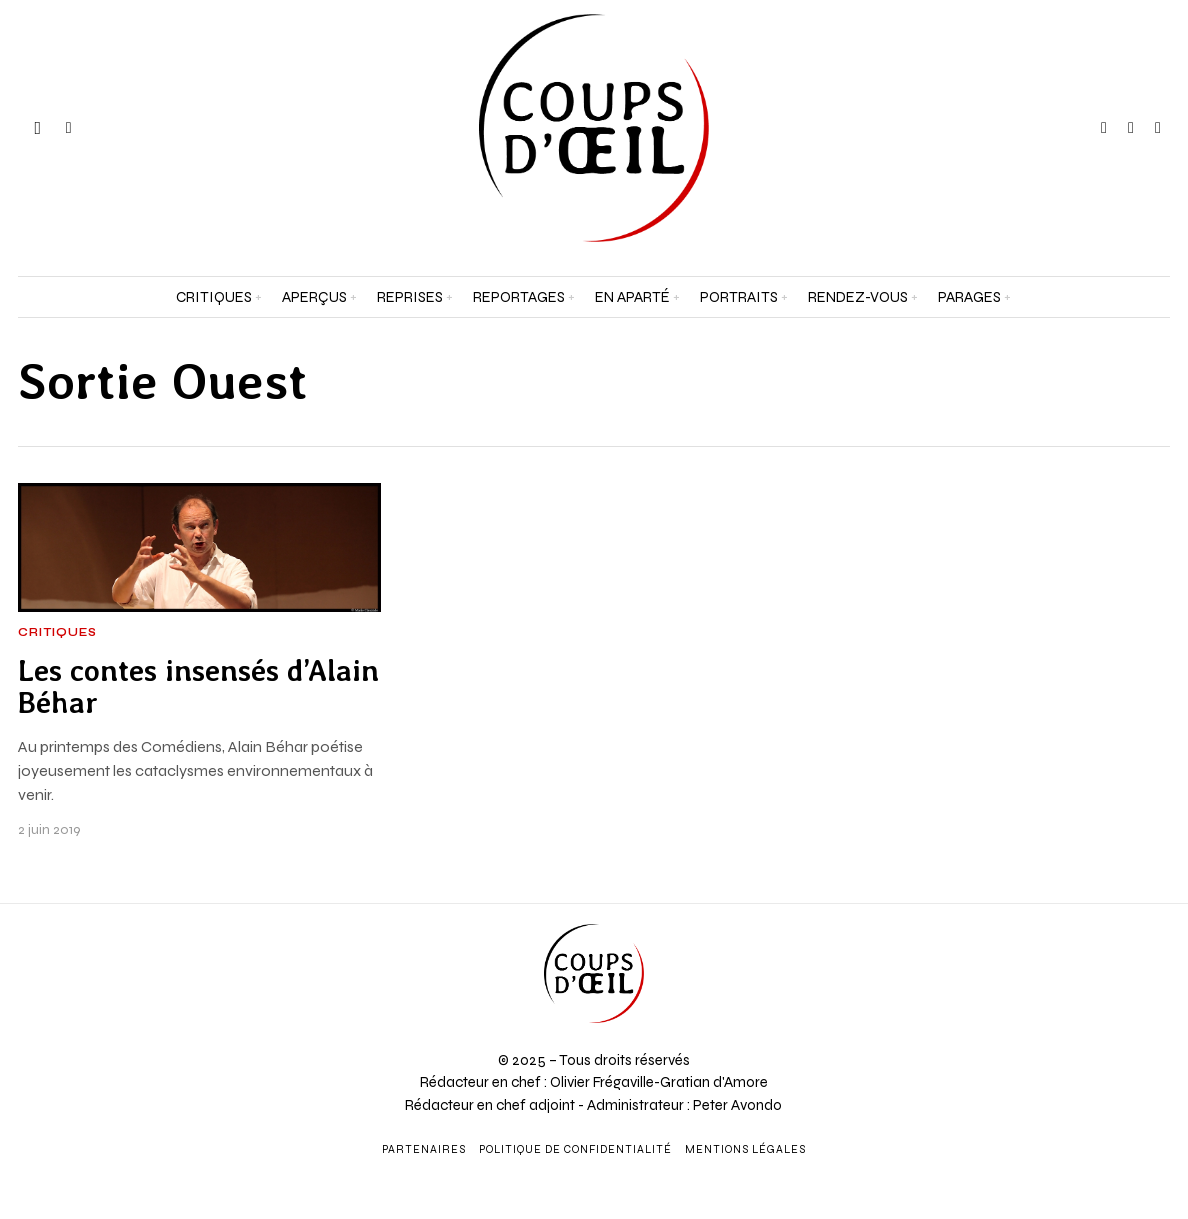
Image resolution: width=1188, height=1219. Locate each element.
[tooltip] (1104, 128)
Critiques (57, 633)
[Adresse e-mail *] (1039, 974)
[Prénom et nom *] (1039, 900)
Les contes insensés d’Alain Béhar (198, 687)
